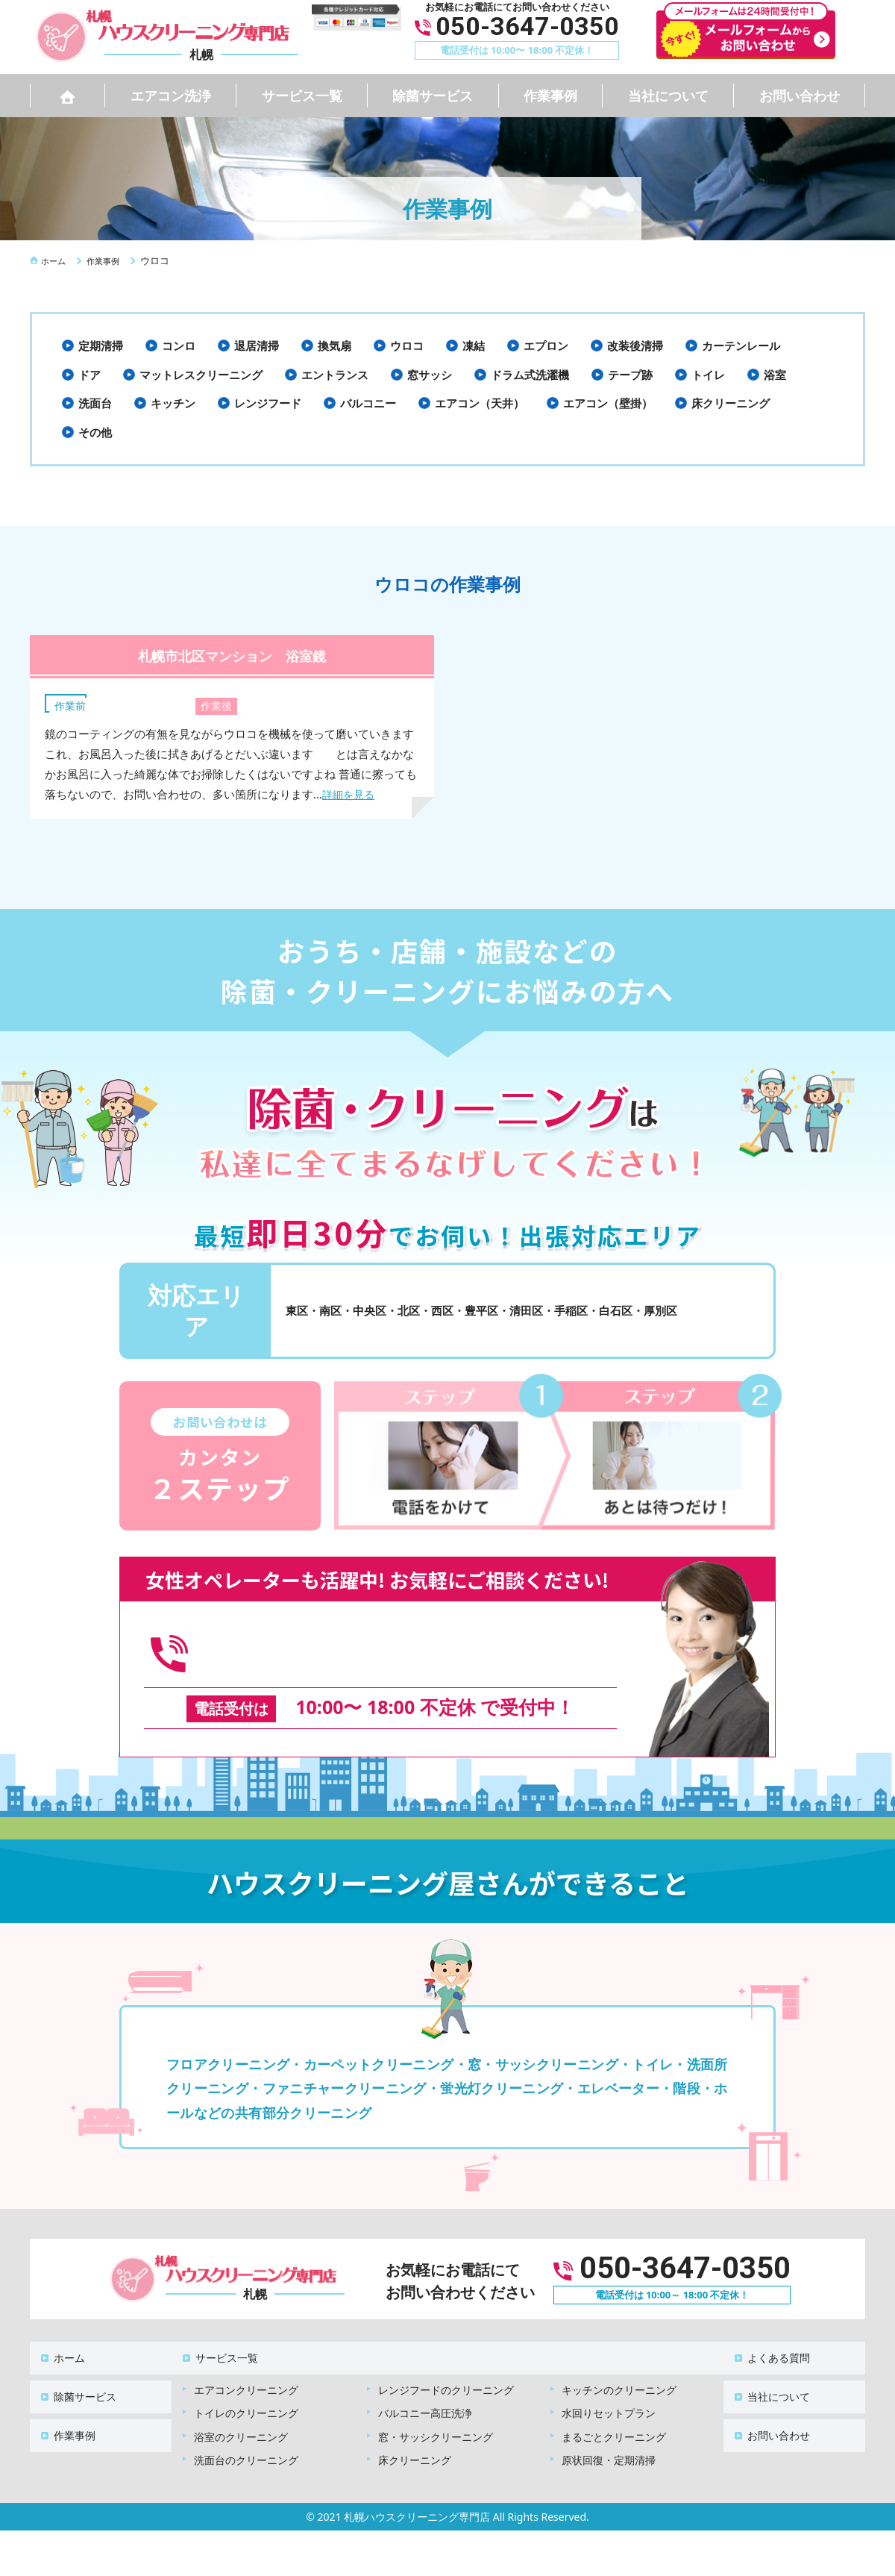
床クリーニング (730, 403)
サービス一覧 (302, 95)
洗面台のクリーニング (246, 2427)
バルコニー (368, 403)
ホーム (60, 2332)
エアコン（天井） (479, 403)
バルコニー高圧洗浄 (425, 2380)
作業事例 (550, 95)
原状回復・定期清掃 (609, 2427)
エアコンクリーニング (246, 2357)
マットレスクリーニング (201, 374)
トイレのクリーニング (246, 2380)
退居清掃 (256, 345)
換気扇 (334, 345)
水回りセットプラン (609, 2380)
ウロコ (407, 345)
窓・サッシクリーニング (435, 2404)
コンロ (178, 345)
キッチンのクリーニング (619, 2357)
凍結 (473, 345)
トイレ (708, 374)
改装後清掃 (635, 345)
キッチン (173, 403)
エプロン (546, 345)
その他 (95, 432)
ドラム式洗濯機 (530, 374)
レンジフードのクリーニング (446, 2357)
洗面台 (95, 403)
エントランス (334, 374)
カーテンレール (741, 345)
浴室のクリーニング (241, 2404)
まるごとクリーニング (614, 2404)
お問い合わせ (799, 95)
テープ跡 (630, 374)
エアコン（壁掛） (608, 403)
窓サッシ (429, 374)
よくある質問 (769, 2332)
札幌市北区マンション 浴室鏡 (232, 654)
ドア (89, 374)
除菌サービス (432, 95)
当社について (668, 95)
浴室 (775, 374)
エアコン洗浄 (171, 95)
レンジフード (267, 403)
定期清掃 (100, 345)
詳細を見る (350, 794)
